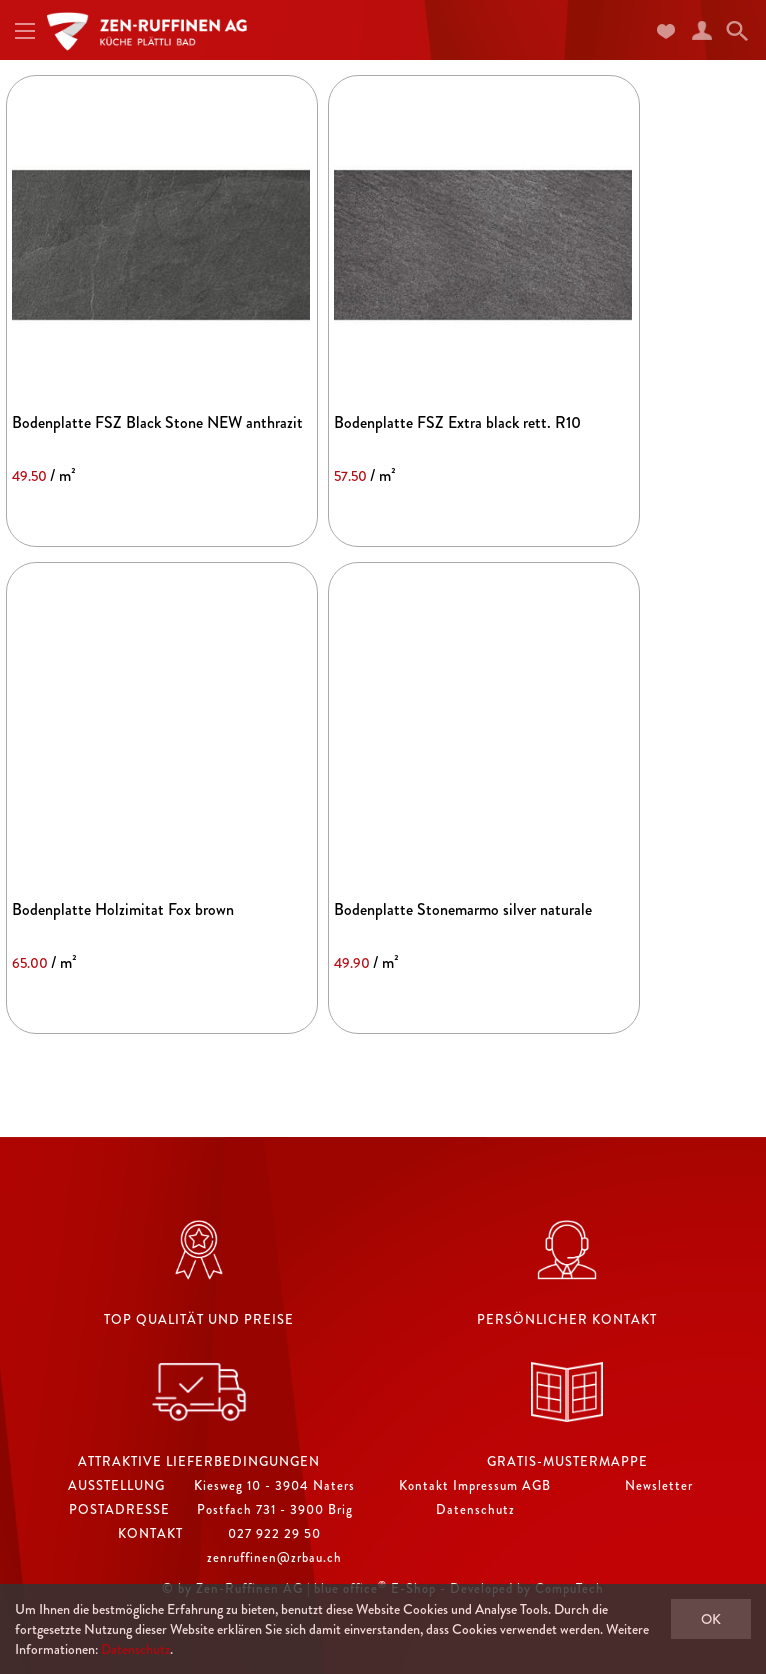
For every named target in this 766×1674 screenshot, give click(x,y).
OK (711, 1619)
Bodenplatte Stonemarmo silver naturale (463, 909)
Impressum (485, 1485)
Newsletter (659, 1485)
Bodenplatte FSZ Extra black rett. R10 (457, 422)
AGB (536, 1485)
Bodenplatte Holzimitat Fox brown (123, 909)
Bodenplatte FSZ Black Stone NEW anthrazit (157, 422)
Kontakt (424, 1485)
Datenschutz (475, 1509)
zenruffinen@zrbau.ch (274, 1557)
